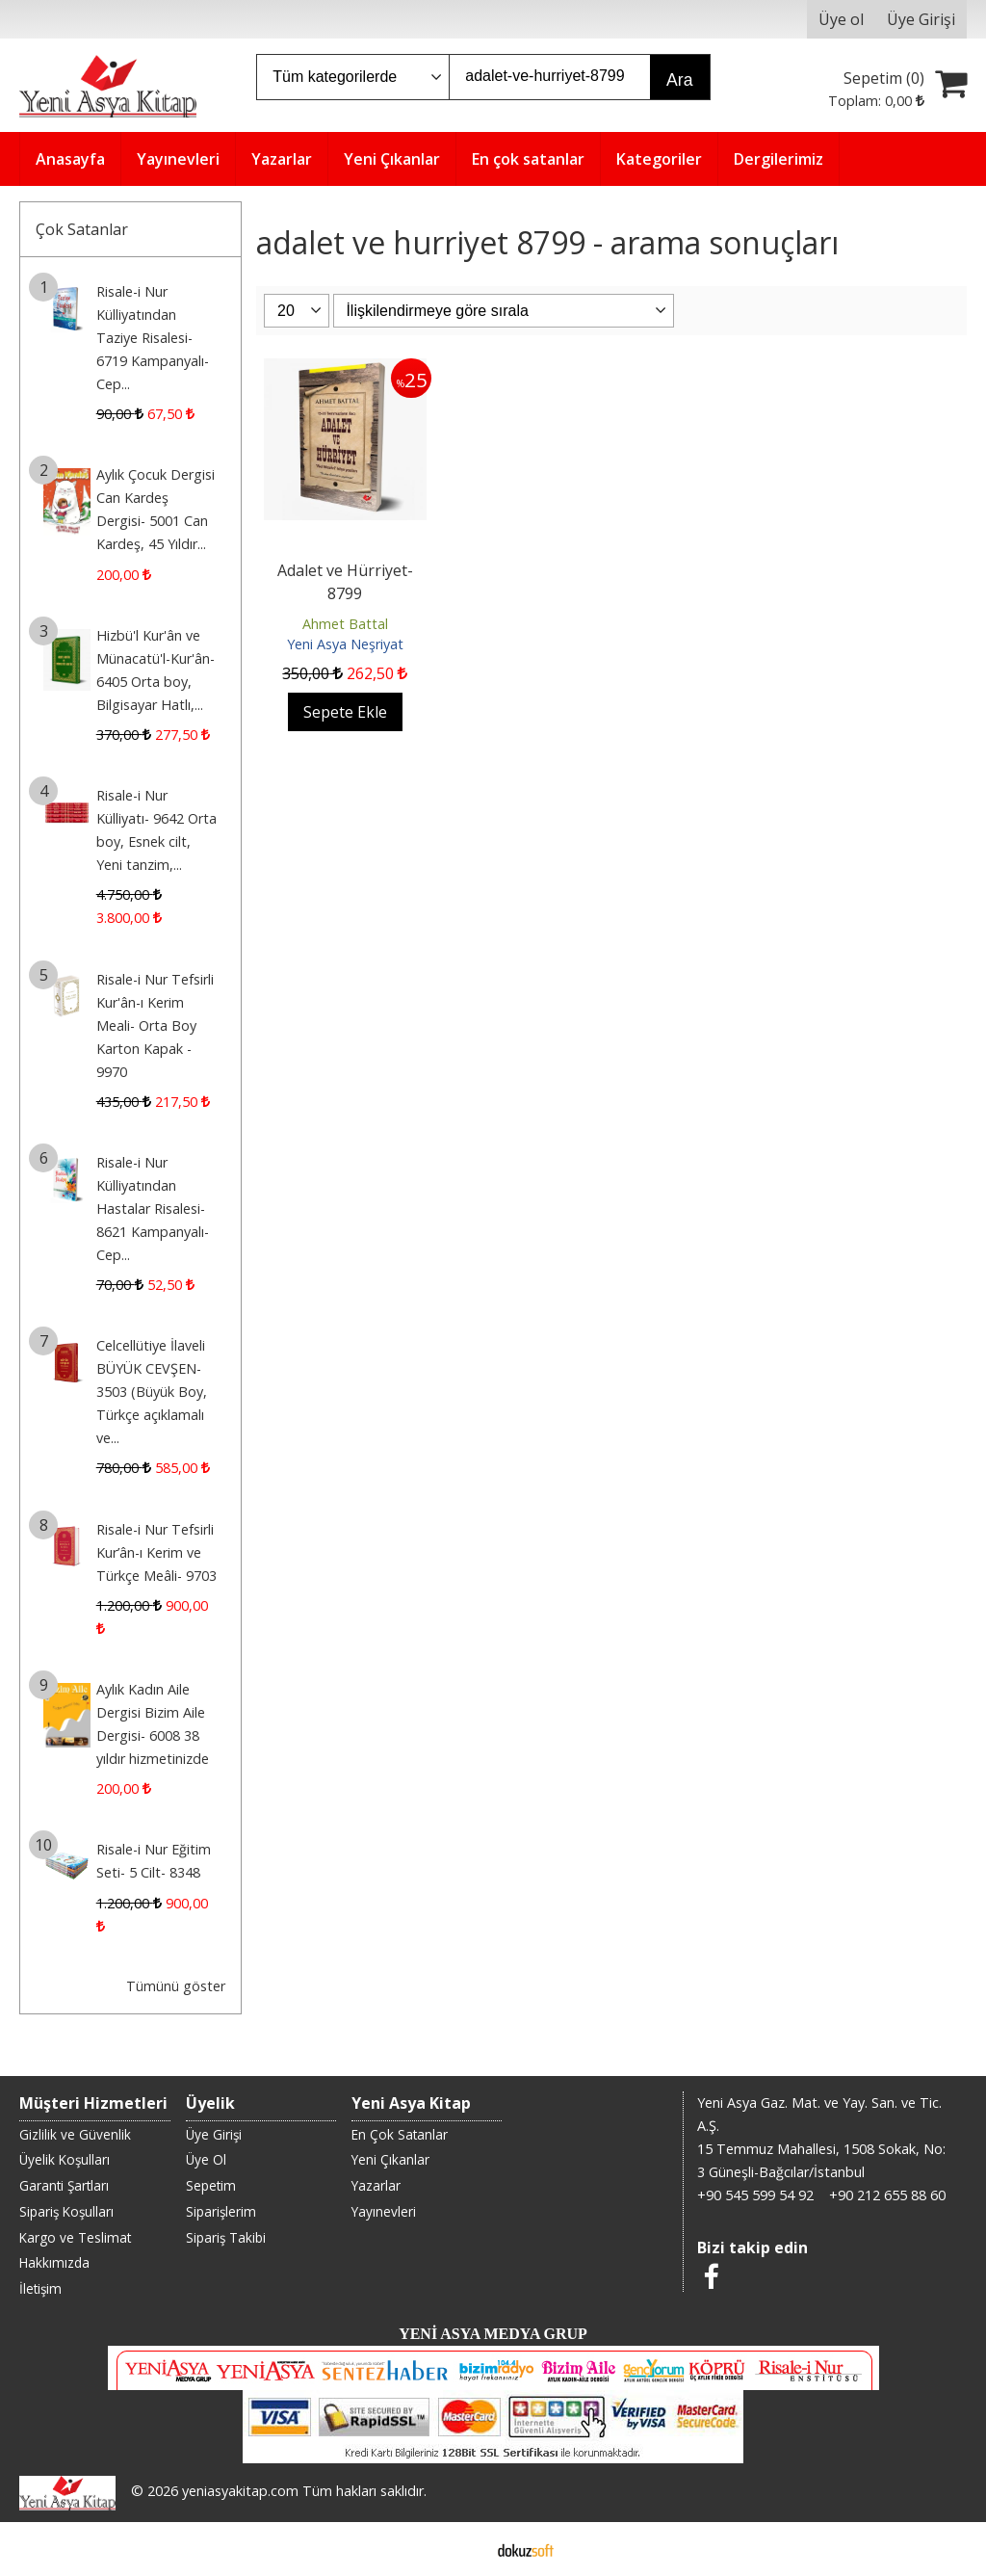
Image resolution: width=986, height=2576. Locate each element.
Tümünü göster (175, 1986)
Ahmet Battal (345, 624)
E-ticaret (462, 2549)
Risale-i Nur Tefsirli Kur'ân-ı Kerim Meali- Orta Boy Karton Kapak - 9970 (155, 1025)
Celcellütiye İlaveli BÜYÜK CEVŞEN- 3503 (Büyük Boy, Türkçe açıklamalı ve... (151, 1391)
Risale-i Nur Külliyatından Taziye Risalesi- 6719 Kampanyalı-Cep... (152, 337)
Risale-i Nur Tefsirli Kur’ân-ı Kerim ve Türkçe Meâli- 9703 (156, 1552)
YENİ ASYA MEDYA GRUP (493, 2334)
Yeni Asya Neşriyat (345, 644)
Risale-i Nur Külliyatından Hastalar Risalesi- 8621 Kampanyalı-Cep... (152, 1208)
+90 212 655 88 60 (887, 2195)
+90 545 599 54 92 (755, 2195)
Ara (679, 80)
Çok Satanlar (82, 229)
